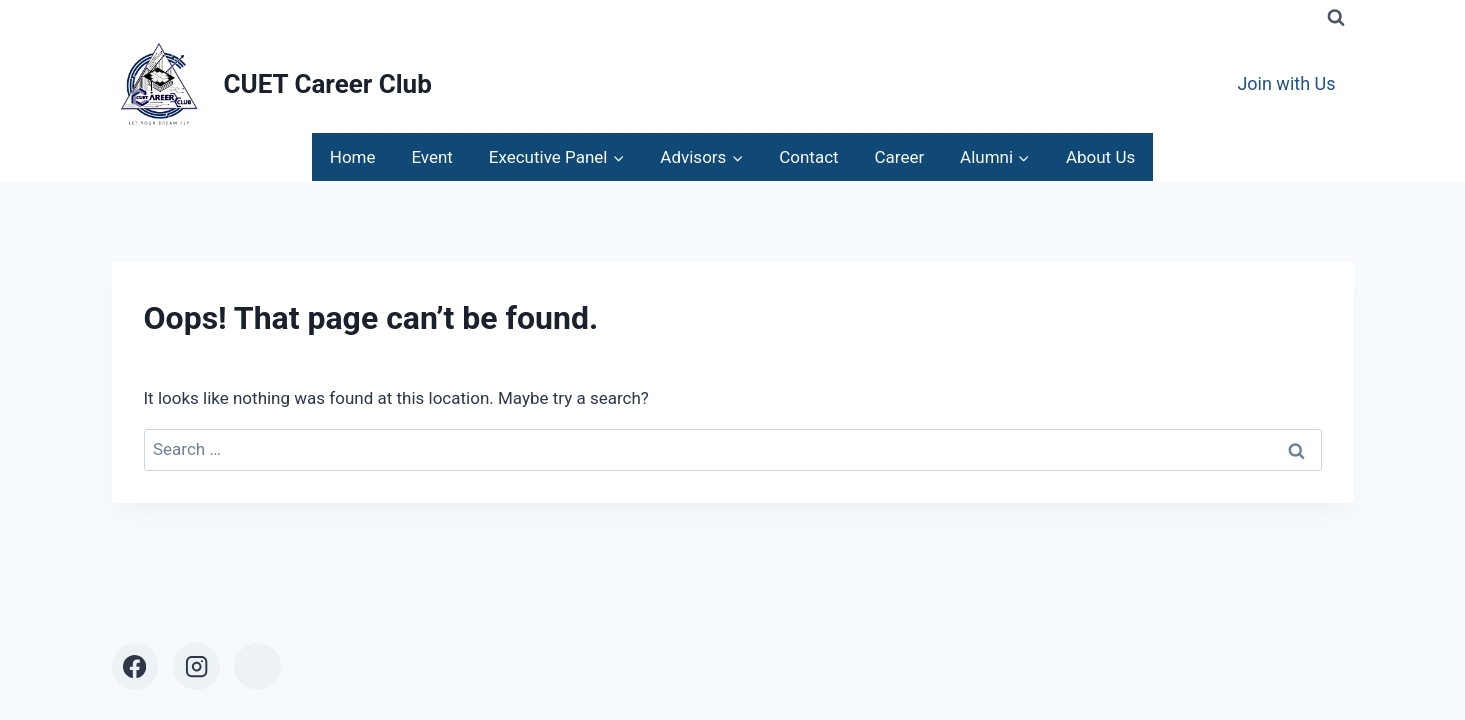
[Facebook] (135, 666)
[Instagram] (196, 666)
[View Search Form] (1336, 18)
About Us (1100, 157)
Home (353, 157)
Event (432, 157)
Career (899, 157)
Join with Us (1286, 83)
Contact (808, 157)
